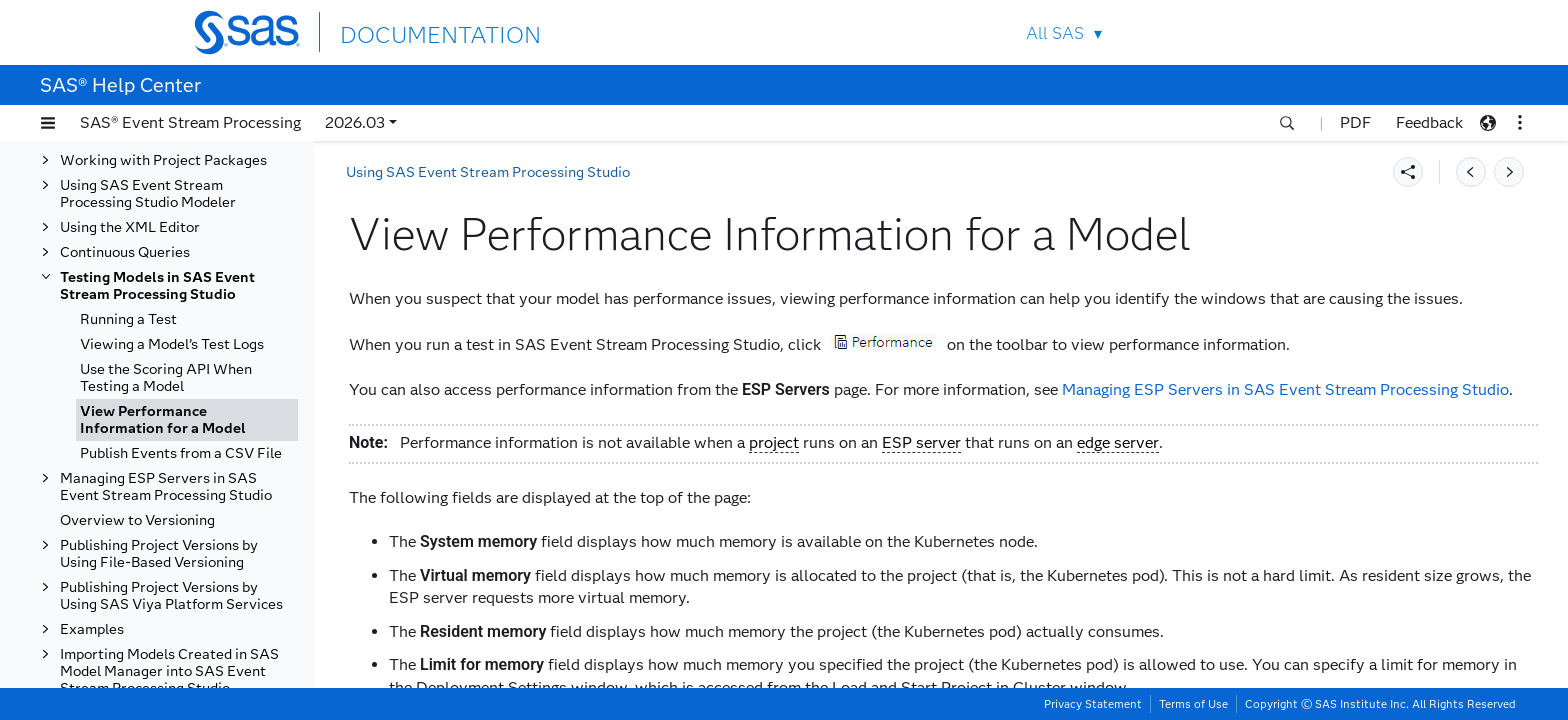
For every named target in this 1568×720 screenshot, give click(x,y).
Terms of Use (1193, 704)
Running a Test (128, 319)
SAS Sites (1332, 32)
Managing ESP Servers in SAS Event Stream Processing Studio (166, 487)
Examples (92, 629)
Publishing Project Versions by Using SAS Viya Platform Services (171, 596)
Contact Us (1285, 32)
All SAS (1055, 33)
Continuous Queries (125, 252)
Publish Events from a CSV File (181, 453)
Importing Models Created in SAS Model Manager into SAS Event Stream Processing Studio (169, 671)
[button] (48, 123)
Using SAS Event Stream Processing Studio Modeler (148, 194)
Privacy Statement (1093, 704)
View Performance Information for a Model (163, 420)
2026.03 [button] (355, 122)
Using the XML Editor (130, 227)
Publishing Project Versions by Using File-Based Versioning (159, 554)
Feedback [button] (1429, 122)
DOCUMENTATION (413, 31)
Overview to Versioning (137, 520)
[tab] (187, 420)
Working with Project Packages (163, 160)
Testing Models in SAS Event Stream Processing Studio (157, 286)
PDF (1355, 122)
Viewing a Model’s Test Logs (172, 344)
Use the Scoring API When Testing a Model (166, 378)
